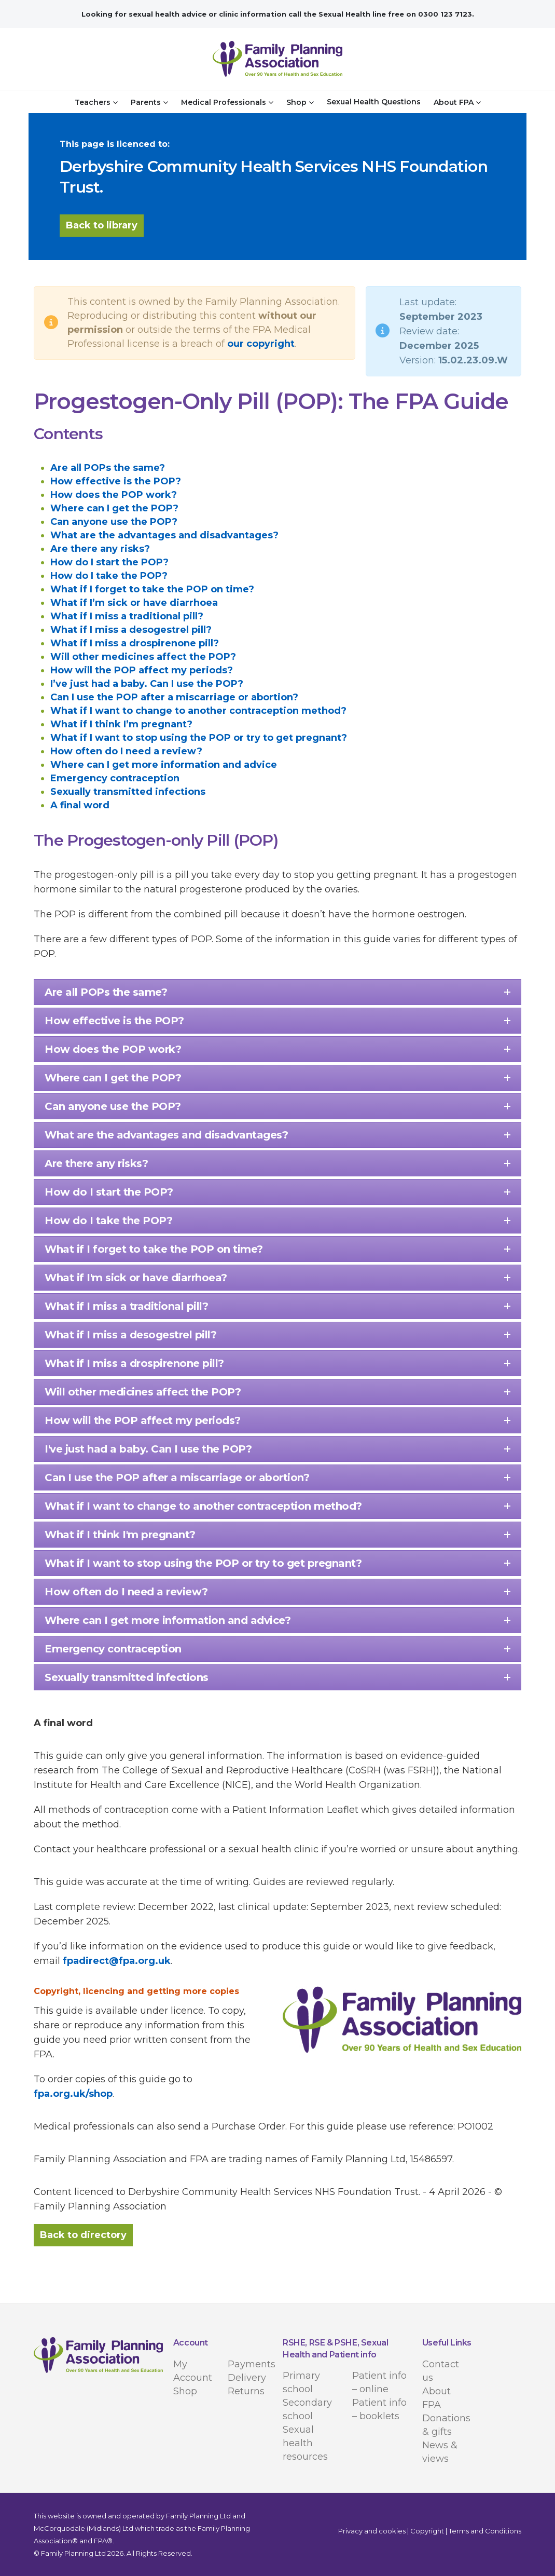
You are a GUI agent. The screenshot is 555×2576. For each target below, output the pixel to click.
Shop (296, 102)
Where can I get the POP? (114, 508)
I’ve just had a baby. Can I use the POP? (146, 683)
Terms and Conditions (485, 2531)
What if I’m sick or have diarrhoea (134, 602)
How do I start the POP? (109, 562)
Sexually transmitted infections (127, 791)
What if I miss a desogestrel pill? (131, 629)
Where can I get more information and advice (163, 764)
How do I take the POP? (109, 575)
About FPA (454, 102)
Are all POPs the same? (107, 467)
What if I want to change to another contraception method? (198, 710)
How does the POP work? (113, 494)
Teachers (92, 102)
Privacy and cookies (372, 2531)
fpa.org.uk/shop (73, 2093)
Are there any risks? (100, 548)
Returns (246, 2391)
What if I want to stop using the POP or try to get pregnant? (198, 737)
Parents (146, 102)
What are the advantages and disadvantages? (164, 535)
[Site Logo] (277, 59)
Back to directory (83, 2235)
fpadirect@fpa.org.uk (117, 1961)
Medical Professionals (223, 102)
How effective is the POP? (115, 481)
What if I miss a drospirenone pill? (134, 643)
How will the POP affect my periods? (141, 670)
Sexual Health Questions (374, 101)
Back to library (101, 225)
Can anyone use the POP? (113, 521)
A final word (79, 805)
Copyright (427, 2531)
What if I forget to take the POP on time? (152, 589)
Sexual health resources (305, 2443)
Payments (251, 2364)
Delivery (247, 2377)
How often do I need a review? (126, 751)
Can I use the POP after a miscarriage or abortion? (174, 697)
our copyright (261, 343)
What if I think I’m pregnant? (121, 724)
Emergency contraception (114, 778)
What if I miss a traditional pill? (126, 616)
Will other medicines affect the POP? (143, 656)
